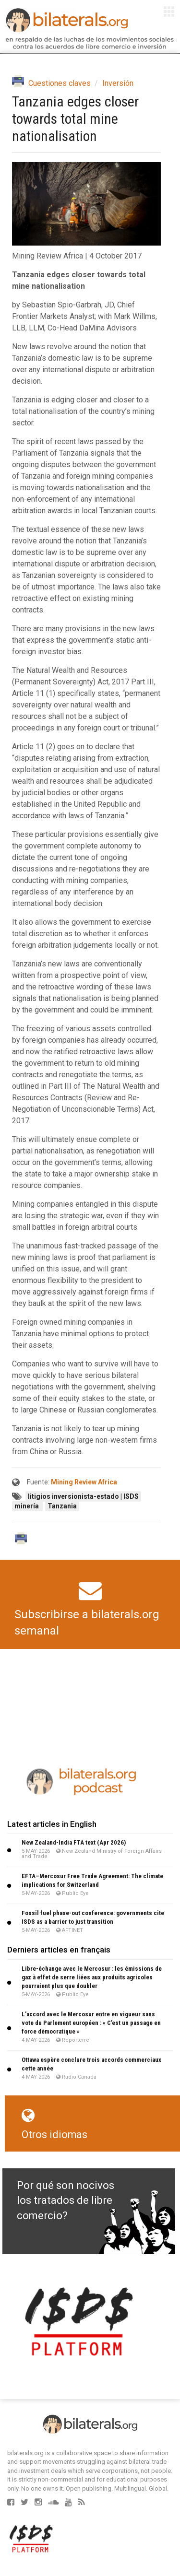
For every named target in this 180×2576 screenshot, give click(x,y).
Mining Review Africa (84, 1482)
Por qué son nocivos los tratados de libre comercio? (65, 2200)
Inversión (117, 83)
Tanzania (62, 1506)
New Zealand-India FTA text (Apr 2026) (74, 1842)
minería (27, 1506)
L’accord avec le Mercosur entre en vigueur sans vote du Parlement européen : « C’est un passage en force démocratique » (91, 2023)
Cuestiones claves (59, 83)
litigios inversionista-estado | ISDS (83, 1496)
